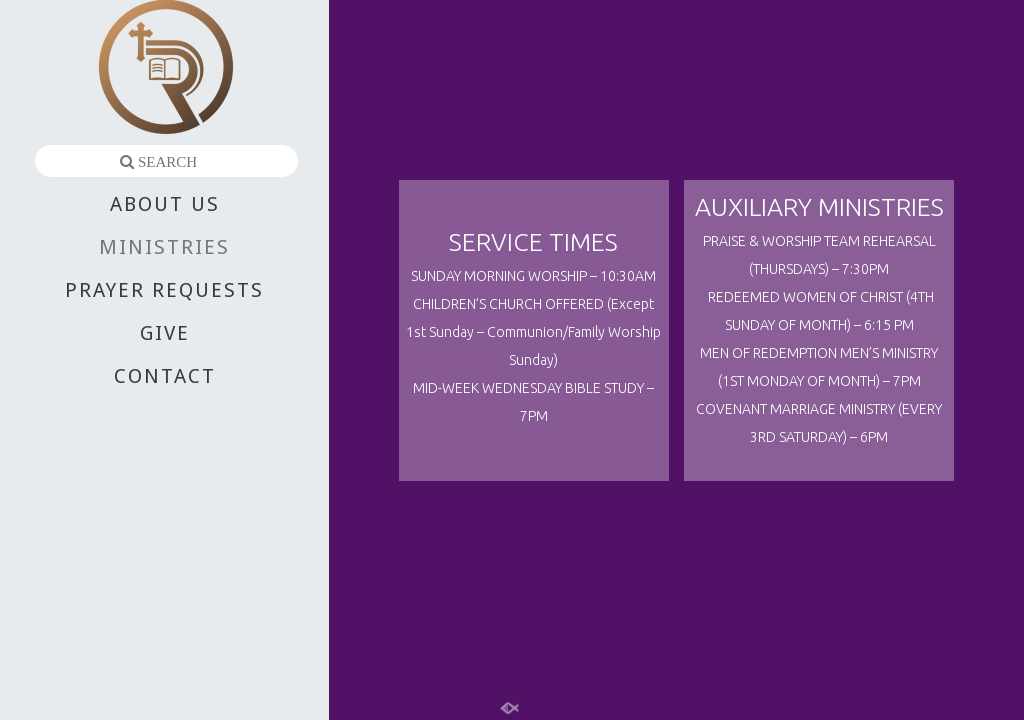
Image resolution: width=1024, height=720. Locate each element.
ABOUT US (165, 204)
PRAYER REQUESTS (164, 290)
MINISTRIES (164, 247)
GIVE (165, 333)
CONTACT (165, 376)
